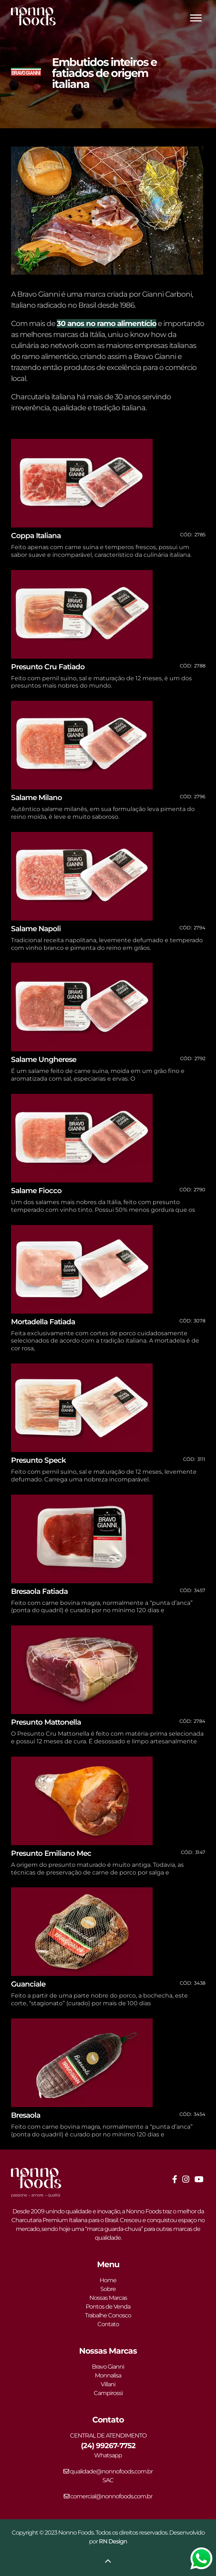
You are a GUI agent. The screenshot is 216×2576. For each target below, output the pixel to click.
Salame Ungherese (43, 1059)
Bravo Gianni (108, 2366)
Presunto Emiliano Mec (51, 1853)
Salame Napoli (36, 928)
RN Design (113, 2541)
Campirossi (108, 2393)
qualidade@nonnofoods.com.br (108, 2471)
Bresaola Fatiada (39, 1591)
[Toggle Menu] (196, 17)
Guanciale (28, 1984)
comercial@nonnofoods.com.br (108, 2496)
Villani (108, 2384)
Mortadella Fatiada (43, 1321)
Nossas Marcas (108, 2297)
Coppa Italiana (36, 535)
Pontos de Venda (108, 2306)
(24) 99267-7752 (108, 2445)
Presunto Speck (38, 1460)
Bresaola (25, 2115)
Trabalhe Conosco (108, 2315)
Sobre (108, 2289)
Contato (108, 2324)
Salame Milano (36, 797)
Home (108, 2280)
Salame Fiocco (36, 1190)
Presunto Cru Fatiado (48, 666)
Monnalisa (108, 2375)
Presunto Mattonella (46, 1722)
